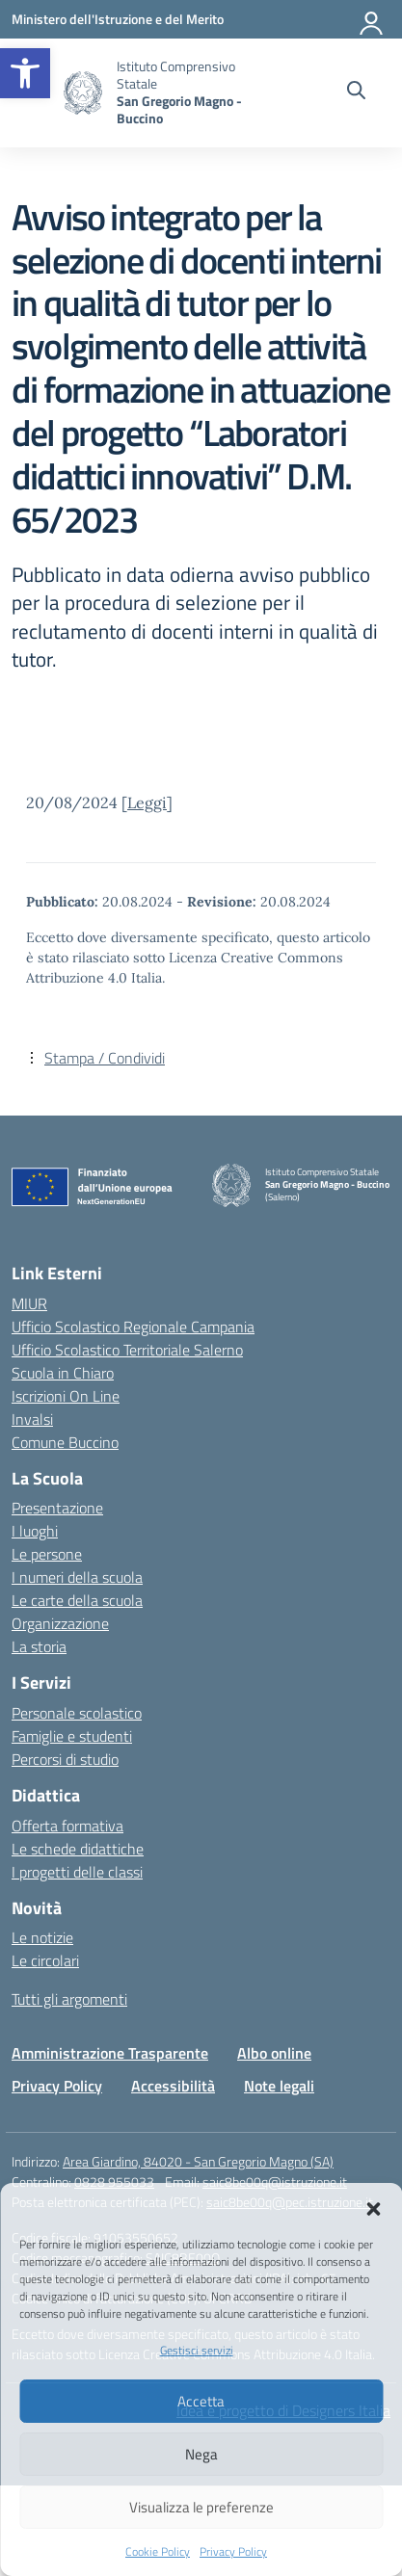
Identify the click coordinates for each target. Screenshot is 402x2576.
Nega (201, 2454)
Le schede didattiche (78, 1848)
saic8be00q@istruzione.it (274, 2181)
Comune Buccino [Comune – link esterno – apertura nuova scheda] (65, 1442)
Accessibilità (173, 2085)
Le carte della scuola (77, 1600)
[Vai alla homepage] (83, 93)
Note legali (279, 2085)
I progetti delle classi (77, 1871)
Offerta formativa (67, 1825)
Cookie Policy (157, 2551)
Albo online (274, 2052)
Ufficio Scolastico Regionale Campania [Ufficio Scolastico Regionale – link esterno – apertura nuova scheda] (133, 1326)
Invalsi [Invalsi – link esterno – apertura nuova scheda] (32, 1419)
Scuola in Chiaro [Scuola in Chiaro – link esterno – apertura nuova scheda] (63, 1372)
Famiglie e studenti (72, 1736)
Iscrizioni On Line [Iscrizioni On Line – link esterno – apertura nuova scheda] (66, 1395)
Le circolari (45, 1960)
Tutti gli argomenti (69, 1999)
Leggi (147, 802)
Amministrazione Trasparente (110, 2052)
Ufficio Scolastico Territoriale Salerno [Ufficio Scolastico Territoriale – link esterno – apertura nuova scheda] (127, 1349)
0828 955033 (114, 2181)
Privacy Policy (233, 2551)
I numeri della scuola (77, 1577)
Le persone (47, 1553)
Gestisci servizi (196, 2350)
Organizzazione (60, 1623)
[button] (25, 73)
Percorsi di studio (65, 1759)
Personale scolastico (77, 1712)
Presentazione (57, 1507)
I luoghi (35, 1530)
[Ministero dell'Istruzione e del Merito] (118, 19)
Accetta (201, 2401)
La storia (39, 1646)
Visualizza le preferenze (201, 2507)
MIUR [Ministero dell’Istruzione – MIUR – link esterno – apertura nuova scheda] (29, 1303)
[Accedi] (372, 19)
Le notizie (42, 1937)
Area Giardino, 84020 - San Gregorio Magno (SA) (198, 2161)
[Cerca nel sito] (356, 92)
